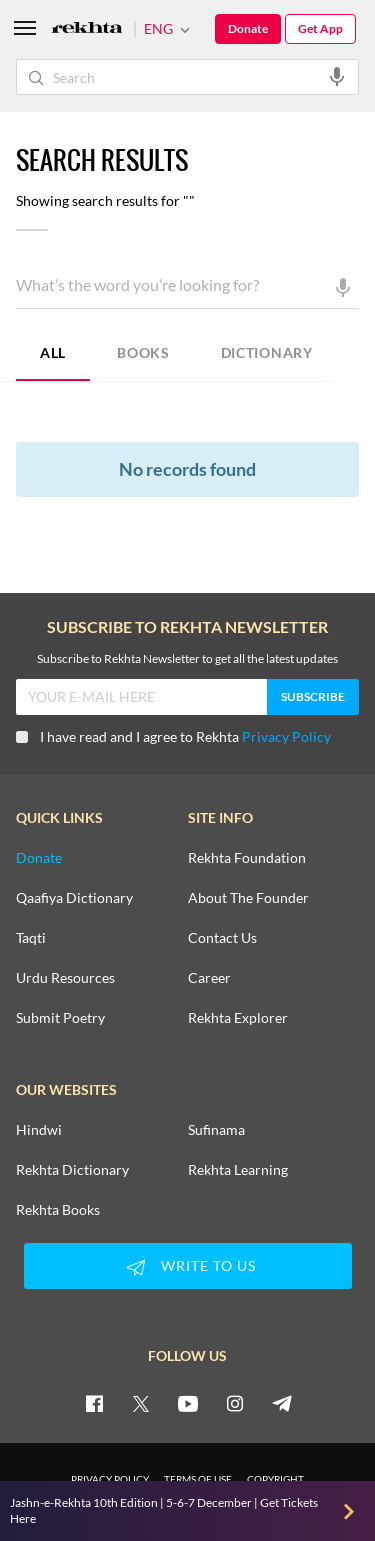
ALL (53, 352)
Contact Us (222, 938)
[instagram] (235, 1403)
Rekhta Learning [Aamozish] (238, 1170)
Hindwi (39, 1130)
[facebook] (94, 1403)
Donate (248, 28)
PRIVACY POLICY (110, 1479)
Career (209, 978)
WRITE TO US (188, 1267)
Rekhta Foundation (247, 858)
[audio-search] (337, 76)
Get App (320, 28)
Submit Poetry (60, 1018)
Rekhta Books (58, 1210)
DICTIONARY (267, 352)
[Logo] (87, 29)
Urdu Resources (65, 978)
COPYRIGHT (275, 1479)
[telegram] (282, 1403)
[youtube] (188, 1403)
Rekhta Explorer (238, 1018)
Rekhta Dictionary (72, 1170)
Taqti (31, 938)
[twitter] (141, 1403)
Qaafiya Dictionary (74, 898)
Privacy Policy (286, 736)
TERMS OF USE (198, 1479)
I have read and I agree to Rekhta (173, 736)
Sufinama (216, 1130)
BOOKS (143, 352)
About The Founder (248, 898)
